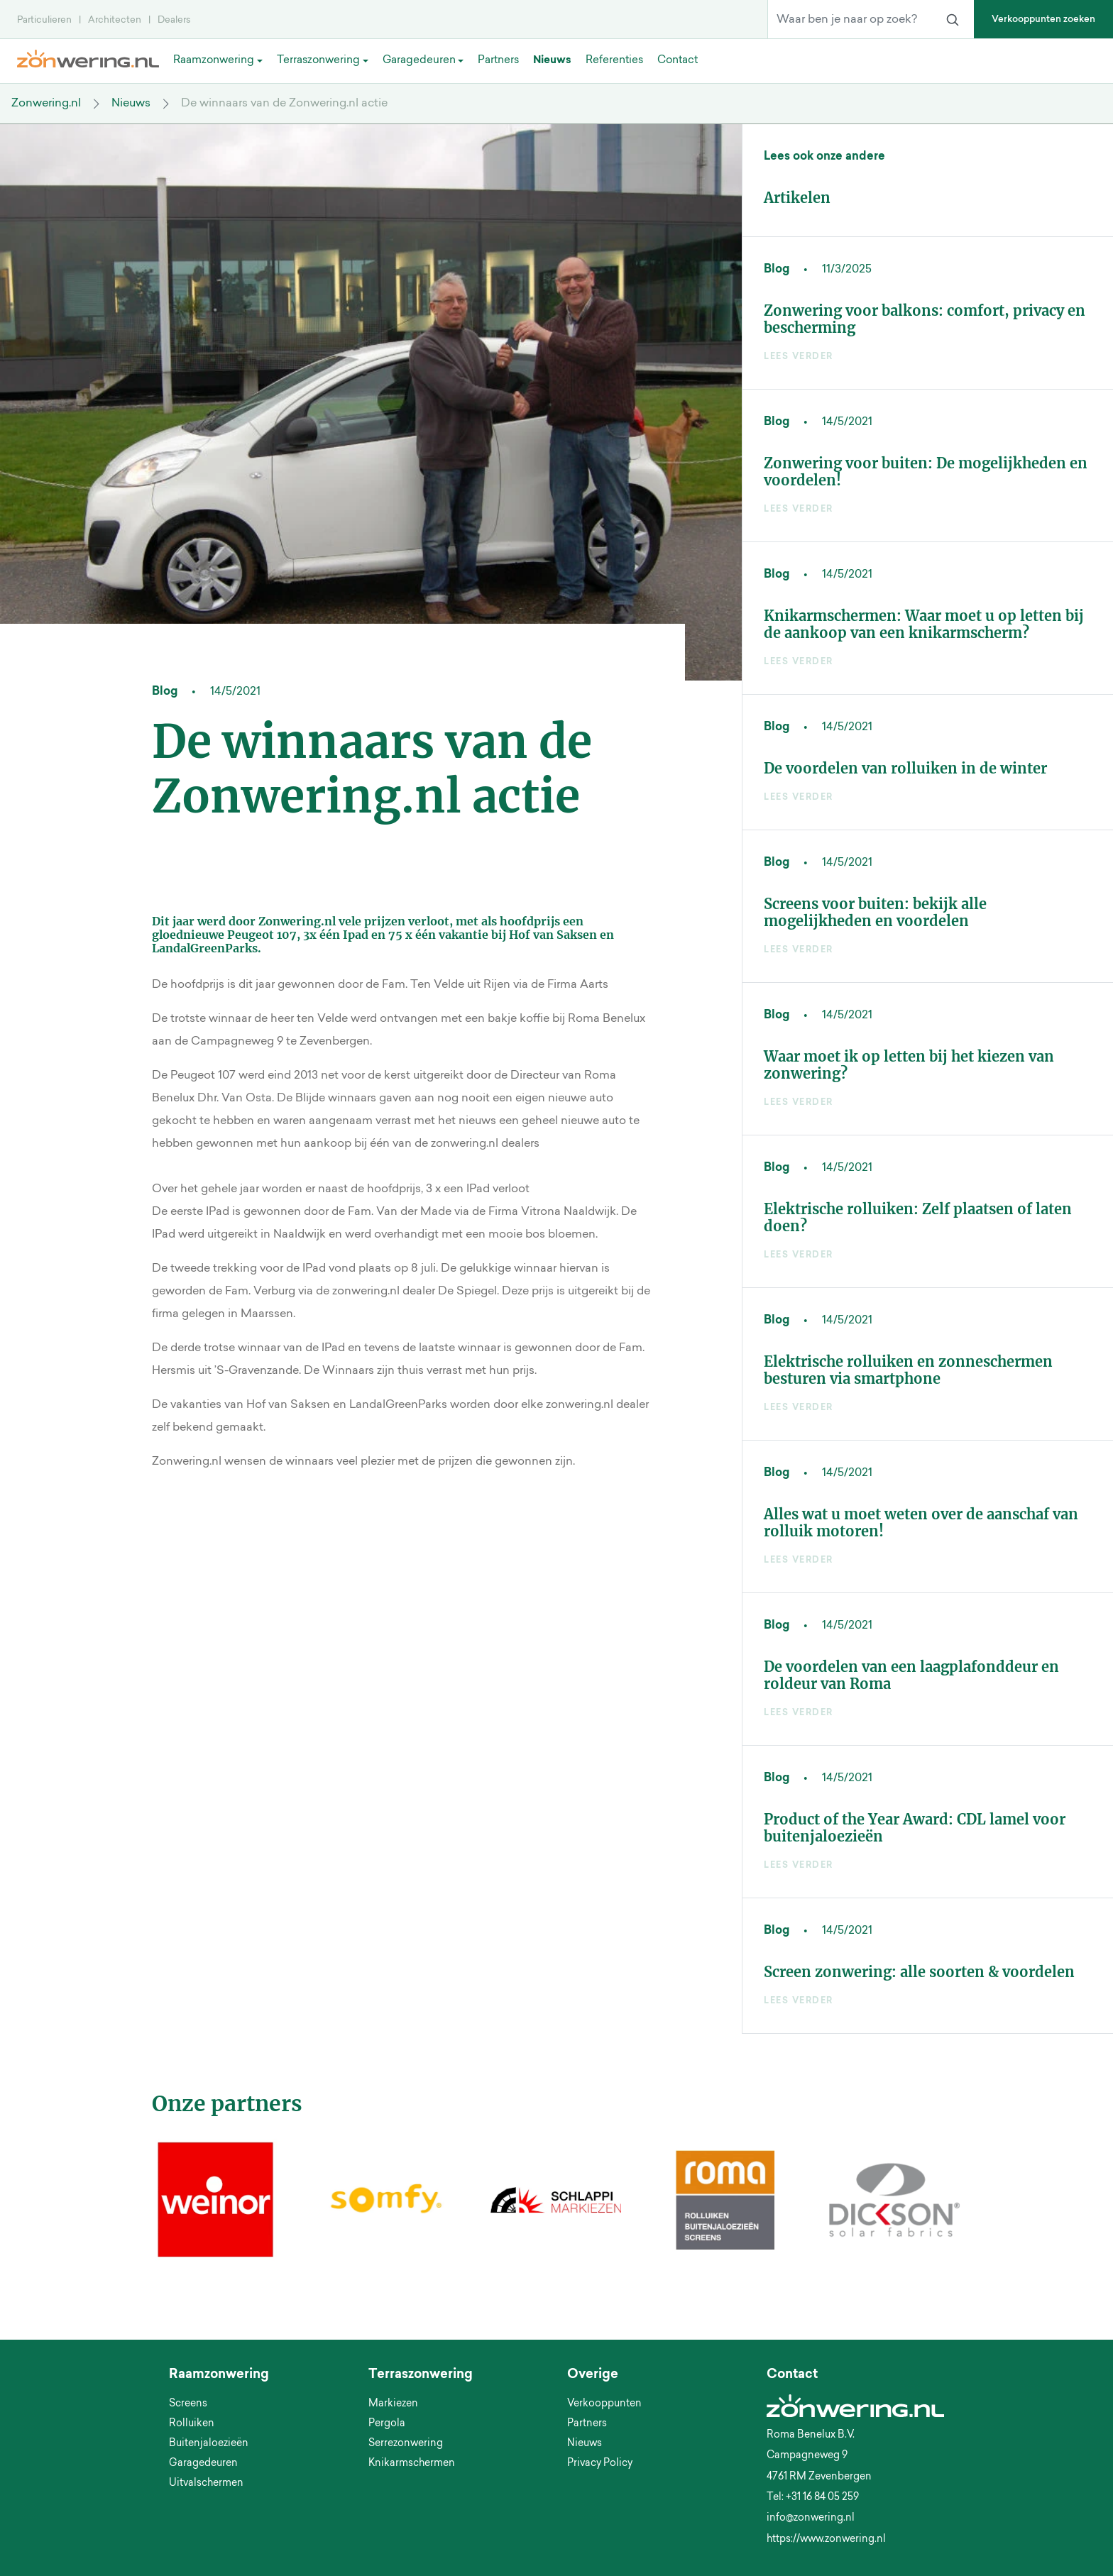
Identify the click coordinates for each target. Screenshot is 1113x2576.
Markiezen (393, 2404)
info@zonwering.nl (811, 2518)
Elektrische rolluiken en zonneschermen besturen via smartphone (908, 1370)
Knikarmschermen (411, 2464)
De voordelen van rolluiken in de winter (905, 768)
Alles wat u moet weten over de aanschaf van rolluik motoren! (921, 1522)
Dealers (174, 20)
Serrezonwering (405, 2444)
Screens (188, 2404)
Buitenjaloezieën (208, 2444)
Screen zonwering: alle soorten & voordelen (919, 1972)
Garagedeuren (203, 2464)
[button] (156, 2276)
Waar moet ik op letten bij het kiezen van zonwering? (909, 1064)
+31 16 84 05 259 (822, 2498)
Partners (587, 2424)
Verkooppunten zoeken (1043, 19)
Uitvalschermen (206, 2484)
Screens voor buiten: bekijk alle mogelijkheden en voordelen (875, 912)
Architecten (114, 20)
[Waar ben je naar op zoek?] (849, 20)
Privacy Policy (599, 2464)
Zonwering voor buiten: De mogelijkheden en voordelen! (925, 471)
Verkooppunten (604, 2404)
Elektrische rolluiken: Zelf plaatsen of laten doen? (918, 1217)
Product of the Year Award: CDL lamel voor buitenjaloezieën (914, 1827)
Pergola (386, 2424)
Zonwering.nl (46, 103)
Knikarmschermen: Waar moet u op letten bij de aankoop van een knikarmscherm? (924, 624)
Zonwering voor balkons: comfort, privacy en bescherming (924, 319)
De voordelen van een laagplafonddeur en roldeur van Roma (911, 1675)
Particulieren (44, 20)
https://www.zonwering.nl (826, 2540)
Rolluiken (191, 2424)
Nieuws (130, 103)
